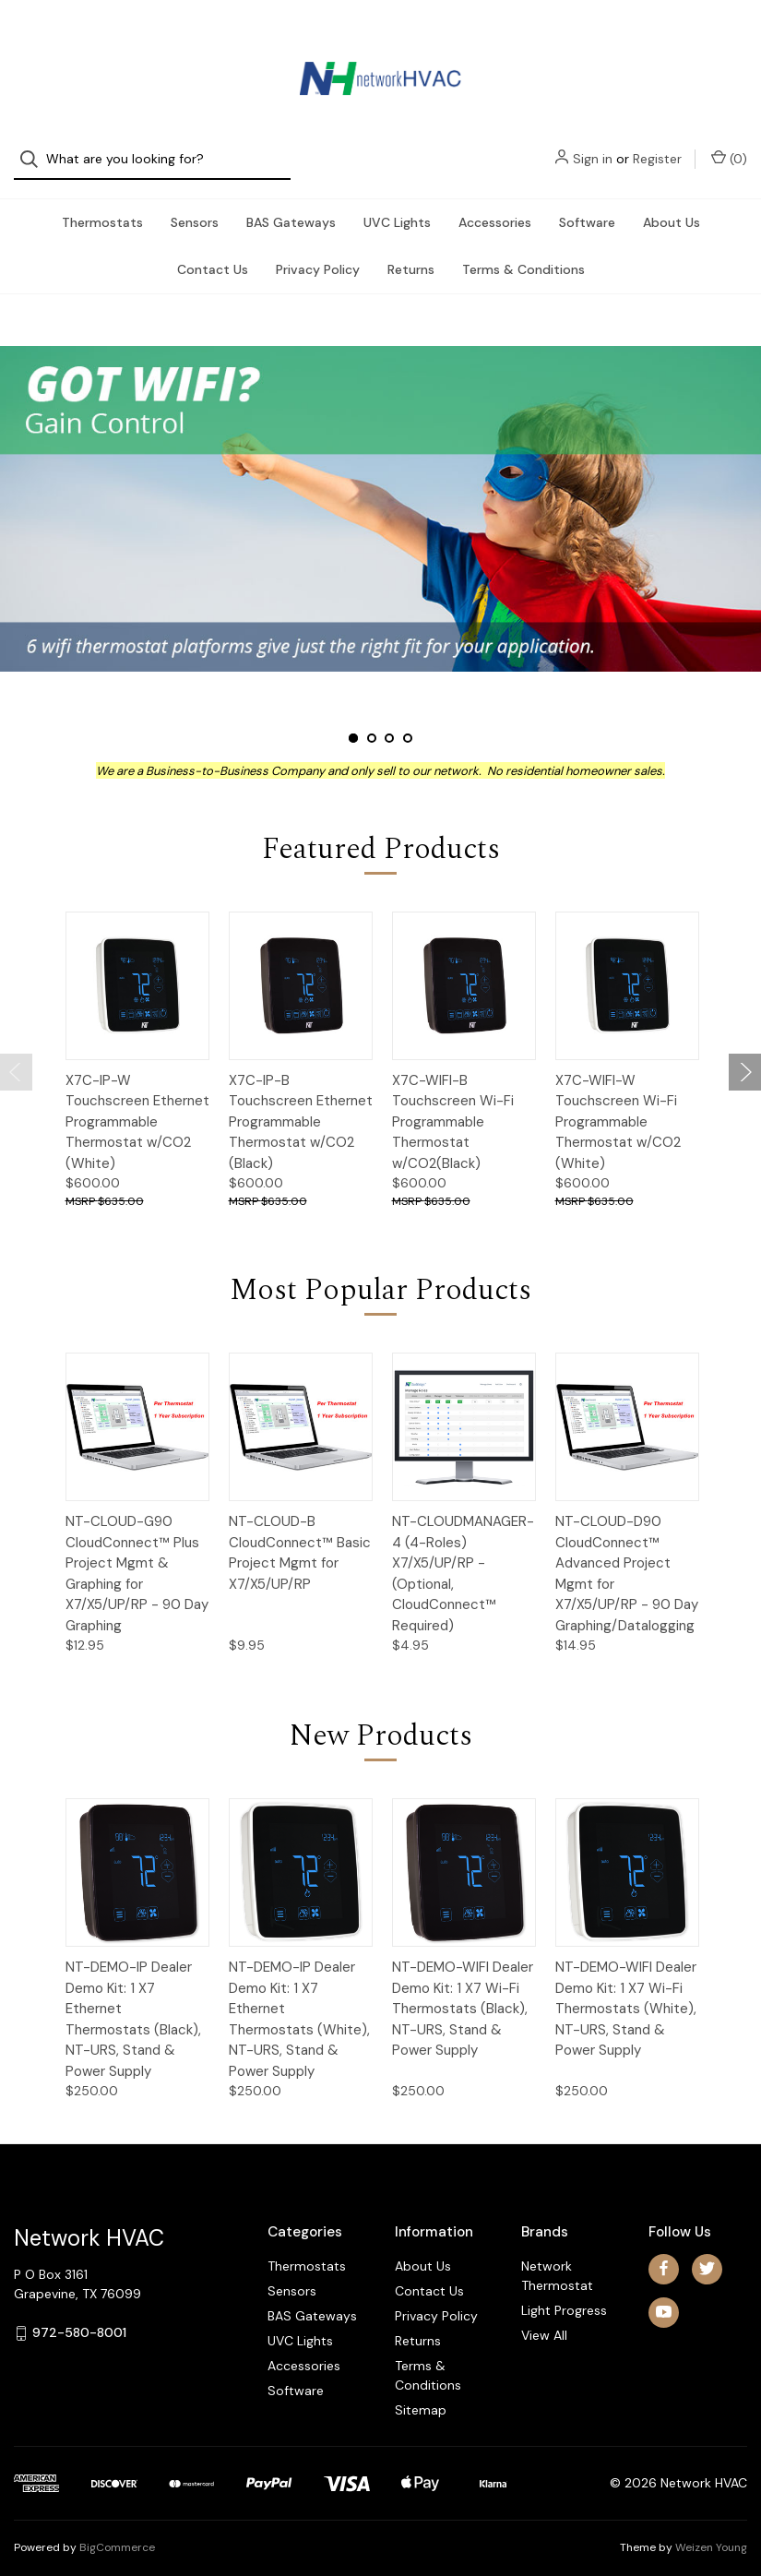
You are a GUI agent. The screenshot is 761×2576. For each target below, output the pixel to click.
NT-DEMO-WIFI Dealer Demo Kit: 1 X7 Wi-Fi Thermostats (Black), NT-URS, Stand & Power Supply (462, 1990)
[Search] (34, 39)
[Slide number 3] (389, 719)
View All (544, 2316)
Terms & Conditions (523, 251)
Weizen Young (711, 2529)
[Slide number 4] (407, 719)
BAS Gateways (291, 204)
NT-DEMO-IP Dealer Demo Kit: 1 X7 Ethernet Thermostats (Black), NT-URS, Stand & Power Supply (133, 2000)
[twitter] (707, 2250)
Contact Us (212, 251)
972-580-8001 (79, 2314)
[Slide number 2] (371, 719)
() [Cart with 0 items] (729, 38)
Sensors (195, 204)
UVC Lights (397, 204)
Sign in (592, 38)
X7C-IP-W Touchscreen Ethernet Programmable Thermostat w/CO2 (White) (137, 1103)
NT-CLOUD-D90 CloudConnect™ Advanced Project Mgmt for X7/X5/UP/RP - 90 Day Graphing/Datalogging (626, 1555)
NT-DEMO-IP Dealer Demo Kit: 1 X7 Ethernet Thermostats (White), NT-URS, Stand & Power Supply (299, 2000)
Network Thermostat (557, 2257)
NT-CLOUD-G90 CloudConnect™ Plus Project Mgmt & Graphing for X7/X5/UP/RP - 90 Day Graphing (136, 1555)
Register (657, 38)
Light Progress (564, 2292)
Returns (410, 251)
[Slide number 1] (380, 490)
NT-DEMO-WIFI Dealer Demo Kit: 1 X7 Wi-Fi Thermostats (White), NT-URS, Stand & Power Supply (625, 1990)
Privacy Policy (318, 251)
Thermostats (102, 204)
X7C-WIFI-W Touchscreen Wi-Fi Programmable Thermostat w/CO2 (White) (618, 1103)
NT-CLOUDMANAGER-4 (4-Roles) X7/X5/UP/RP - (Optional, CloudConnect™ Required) (463, 1555)
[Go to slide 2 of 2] (16, 1053)
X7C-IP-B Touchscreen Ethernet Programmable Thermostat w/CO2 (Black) (301, 1103)
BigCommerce (117, 2529)
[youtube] (664, 2293)
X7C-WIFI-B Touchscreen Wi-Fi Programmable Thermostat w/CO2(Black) (453, 1103)
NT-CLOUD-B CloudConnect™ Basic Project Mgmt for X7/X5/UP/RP (300, 1534)
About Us (671, 204)
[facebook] (664, 2250)
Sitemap (420, 2391)
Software (587, 204)
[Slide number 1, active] (353, 719)
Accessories (494, 204)
